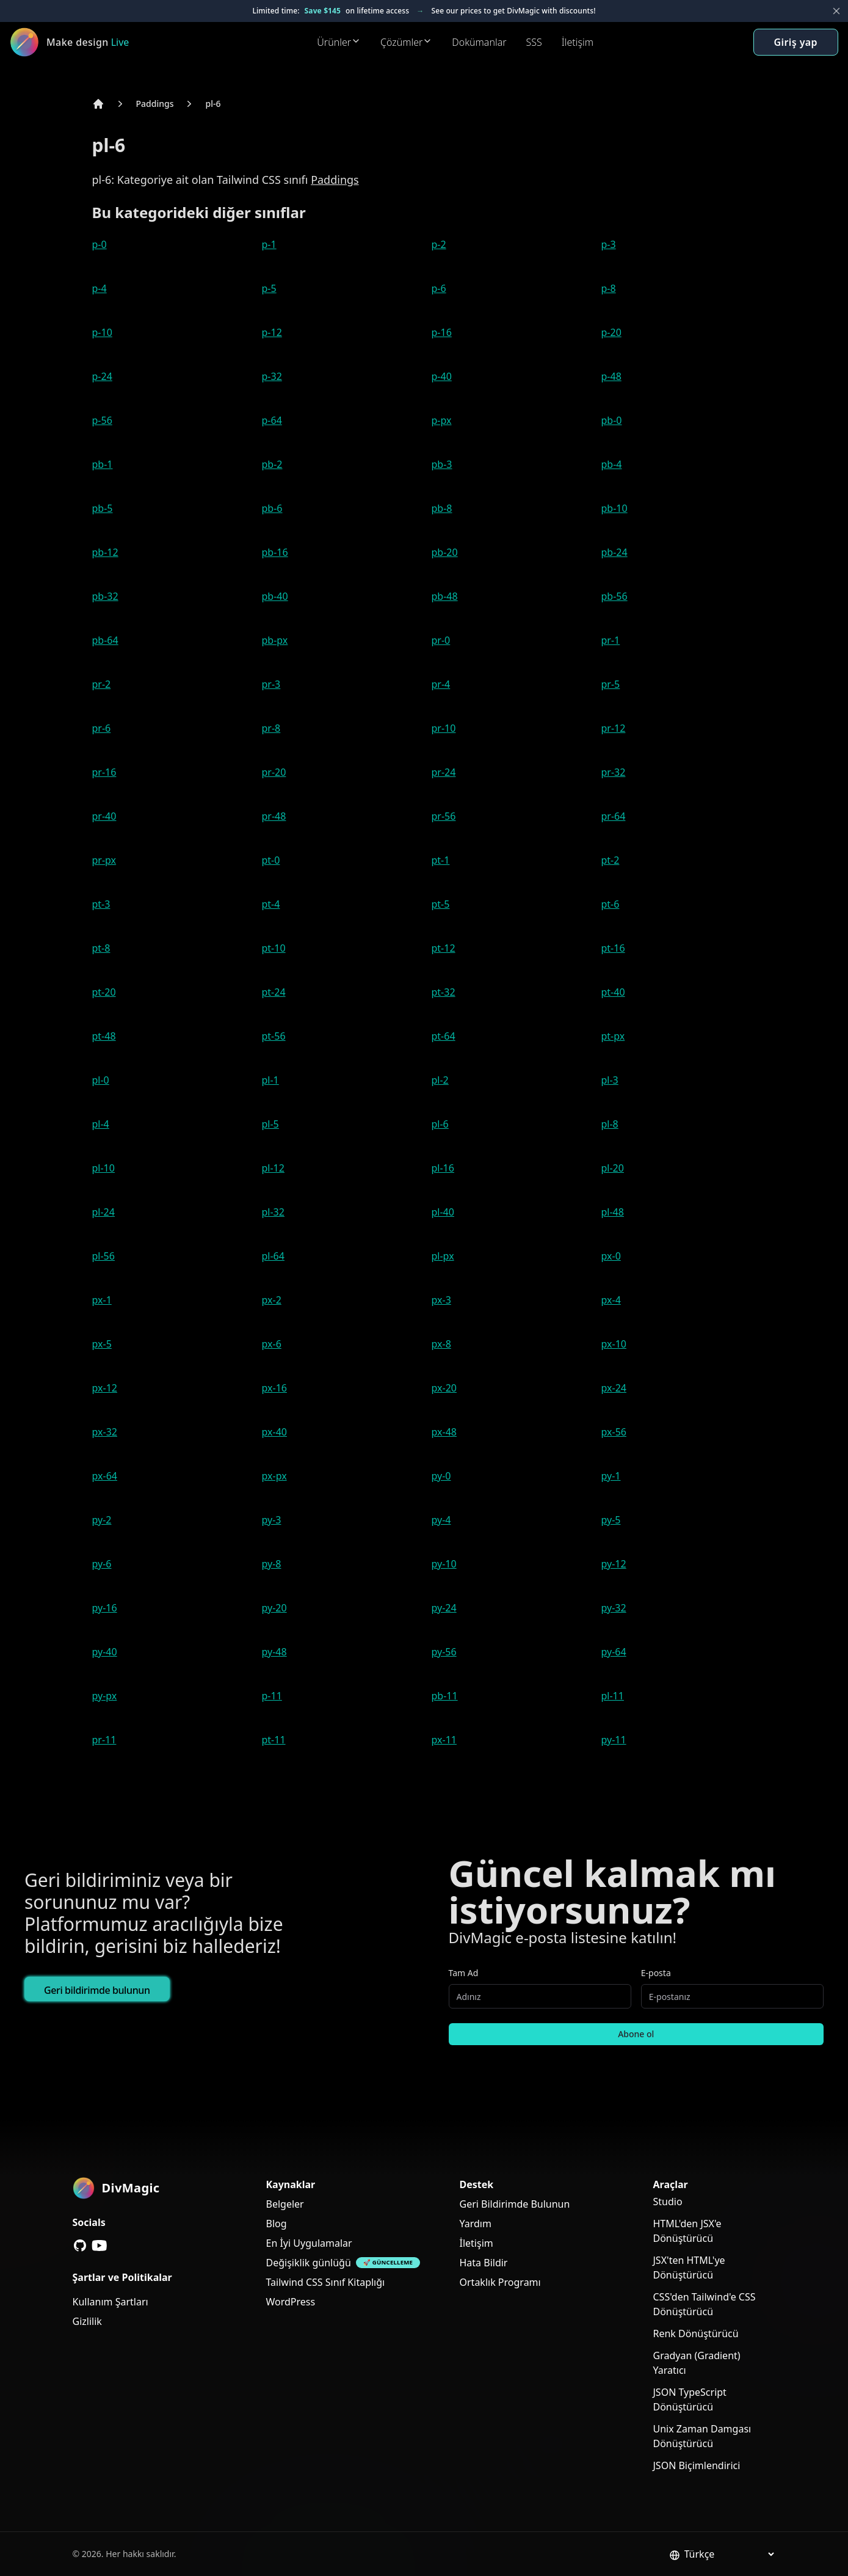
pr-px (104, 860)
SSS (534, 42)
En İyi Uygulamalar (309, 2243)
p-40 (442, 376)
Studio (668, 2201)
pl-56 (103, 1256)
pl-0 (100, 1080)
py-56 (444, 1651)
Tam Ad (464, 1973)
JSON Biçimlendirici (697, 2465)
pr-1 (610, 640)
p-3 (608, 244)
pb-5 (102, 508)
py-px (104, 1695)
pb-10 (614, 508)
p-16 (442, 332)
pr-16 (104, 772)
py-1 (611, 1476)
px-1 (102, 1300)
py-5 (611, 1520)
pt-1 (441, 860)
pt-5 (441, 904)
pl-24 (103, 1212)
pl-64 (273, 1256)
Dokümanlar (479, 42)
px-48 (444, 1432)
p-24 (102, 376)
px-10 (613, 1344)
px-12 (104, 1388)
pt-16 (613, 948)
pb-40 (275, 596)
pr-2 (101, 684)
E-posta (656, 1973)
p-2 (439, 244)
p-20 (611, 332)
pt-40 (613, 992)
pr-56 (444, 816)
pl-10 (103, 1168)
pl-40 (443, 1212)
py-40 (104, 1651)
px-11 (444, 1739)
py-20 (274, 1608)
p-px (442, 420)
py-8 (271, 1564)
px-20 (444, 1388)
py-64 (613, 1651)
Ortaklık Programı (500, 2282)
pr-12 (613, 728)
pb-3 (442, 464)
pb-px (275, 640)
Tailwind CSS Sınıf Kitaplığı (325, 2282)
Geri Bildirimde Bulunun (515, 2204)
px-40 (274, 1432)
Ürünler (339, 42)
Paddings (155, 103)
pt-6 (610, 904)
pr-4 (441, 684)
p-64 (272, 420)
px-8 (441, 1344)
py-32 (613, 1608)
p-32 (272, 376)
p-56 (102, 420)
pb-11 (445, 1695)
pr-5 (610, 684)
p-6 (439, 288)
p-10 (102, 332)
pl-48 (612, 1212)
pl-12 (273, 1168)
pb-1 (102, 464)
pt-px (613, 1036)
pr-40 (104, 816)
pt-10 (274, 948)
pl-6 (212, 103)
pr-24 (444, 772)
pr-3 (271, 684)
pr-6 (101, 728)
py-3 (271, 1520)
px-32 (104, 1432)
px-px (274, 1476)
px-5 (102, 1344)
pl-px (443, 1256)
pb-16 (275, 552)
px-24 (613, 1388)
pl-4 (100, 1124)
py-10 (444, 1564)
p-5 (269, 288)
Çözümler (406, 42)
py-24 (444, 1608)
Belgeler (285, 2204)
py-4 (441, 1520)
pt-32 (443, 992)
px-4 (611, 1300)
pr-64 (613, 816)
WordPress (291, 2301)
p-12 (272, 332)
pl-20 (612, 1168)
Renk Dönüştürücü (696, 2333)
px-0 (611, 1256)
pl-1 (270, 1080)
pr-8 (271, 728)
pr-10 (444, 728)
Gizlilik (87, 2321)
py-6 (102, 1564)
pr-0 (441, 640)
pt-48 (104, 1036)
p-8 (608, 288)
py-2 (102, 1520)
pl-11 (612, 1695)
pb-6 (272, 508)
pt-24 (274, 992)
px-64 (104, 1476)
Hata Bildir (484, 2262)
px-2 (271, 1300)
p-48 (611, 376)
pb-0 (611, 420)
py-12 (613, 1564)
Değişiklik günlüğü (308, 2262)
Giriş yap (795, 42)
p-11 (272, 1695)
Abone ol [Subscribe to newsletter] (636, 2034)
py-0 (441, 1476)
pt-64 (443, 1036)
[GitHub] (80, 2245)
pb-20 (445, 552)
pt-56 (274, 1036)
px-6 (271, 1344)
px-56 (613, 1432)
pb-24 (614, 552)
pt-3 (101, 904)
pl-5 (270, 1124)
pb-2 (272, 464)
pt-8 (101, 948)
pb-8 (442, 508)
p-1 (269, 244)
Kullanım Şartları (110, 2301)
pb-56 (614, 596)
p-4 (99, 288)
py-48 (274, 1651)
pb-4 (611, 464)
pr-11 (104, 1739)
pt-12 (443, 948)
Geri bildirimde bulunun (97, 1990)
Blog (276, 2223)
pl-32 (273, 1212)
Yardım (475, 2223)
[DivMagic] (84, 42)
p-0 (99, 244)
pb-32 (105, 596)
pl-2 (440, 1080)
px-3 (441, 1300)
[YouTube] (99, 2245)
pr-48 (274, 816)
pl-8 (609, 1124)
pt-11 (274, 1739)
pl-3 (609, 1080)
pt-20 (104, 992)
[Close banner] (836, 11)
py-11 (613, 1739)
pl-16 (443, 1168)
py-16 (104, 1608)
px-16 (274, 1388)
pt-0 (271, 860)
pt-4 (271, 904)
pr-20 (274, 772)
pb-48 (445, 596)
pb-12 (105, 552)
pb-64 (105, 640)
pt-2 (610, 860)
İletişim (577, 42)
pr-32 (613, 772)
